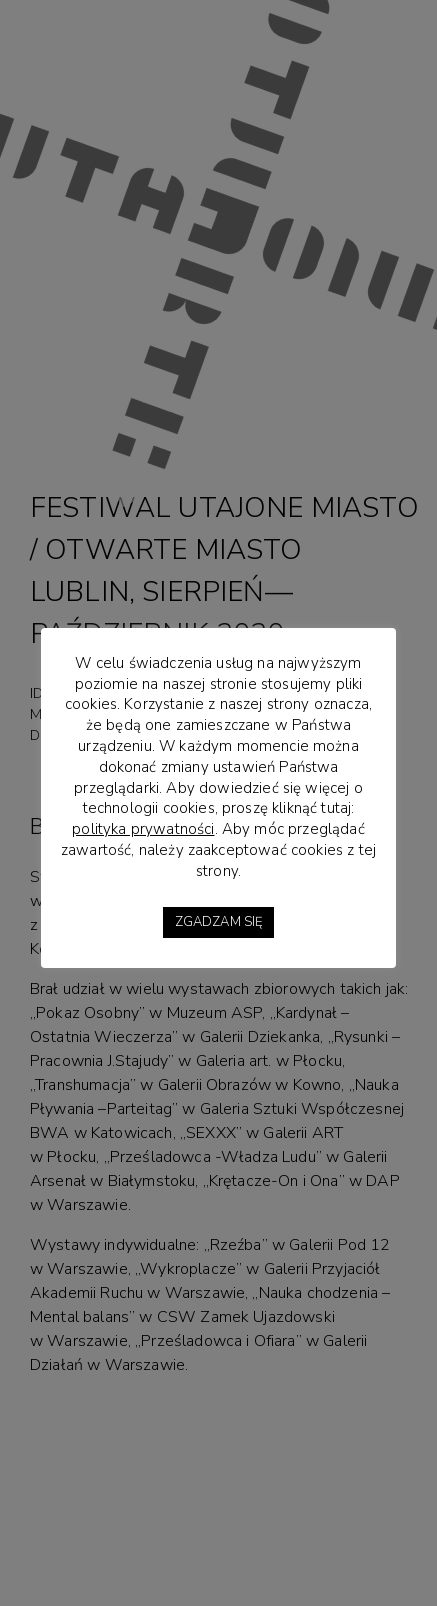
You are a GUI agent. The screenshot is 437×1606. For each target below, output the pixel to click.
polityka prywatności (143, 829)
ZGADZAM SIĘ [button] (219, 922)
